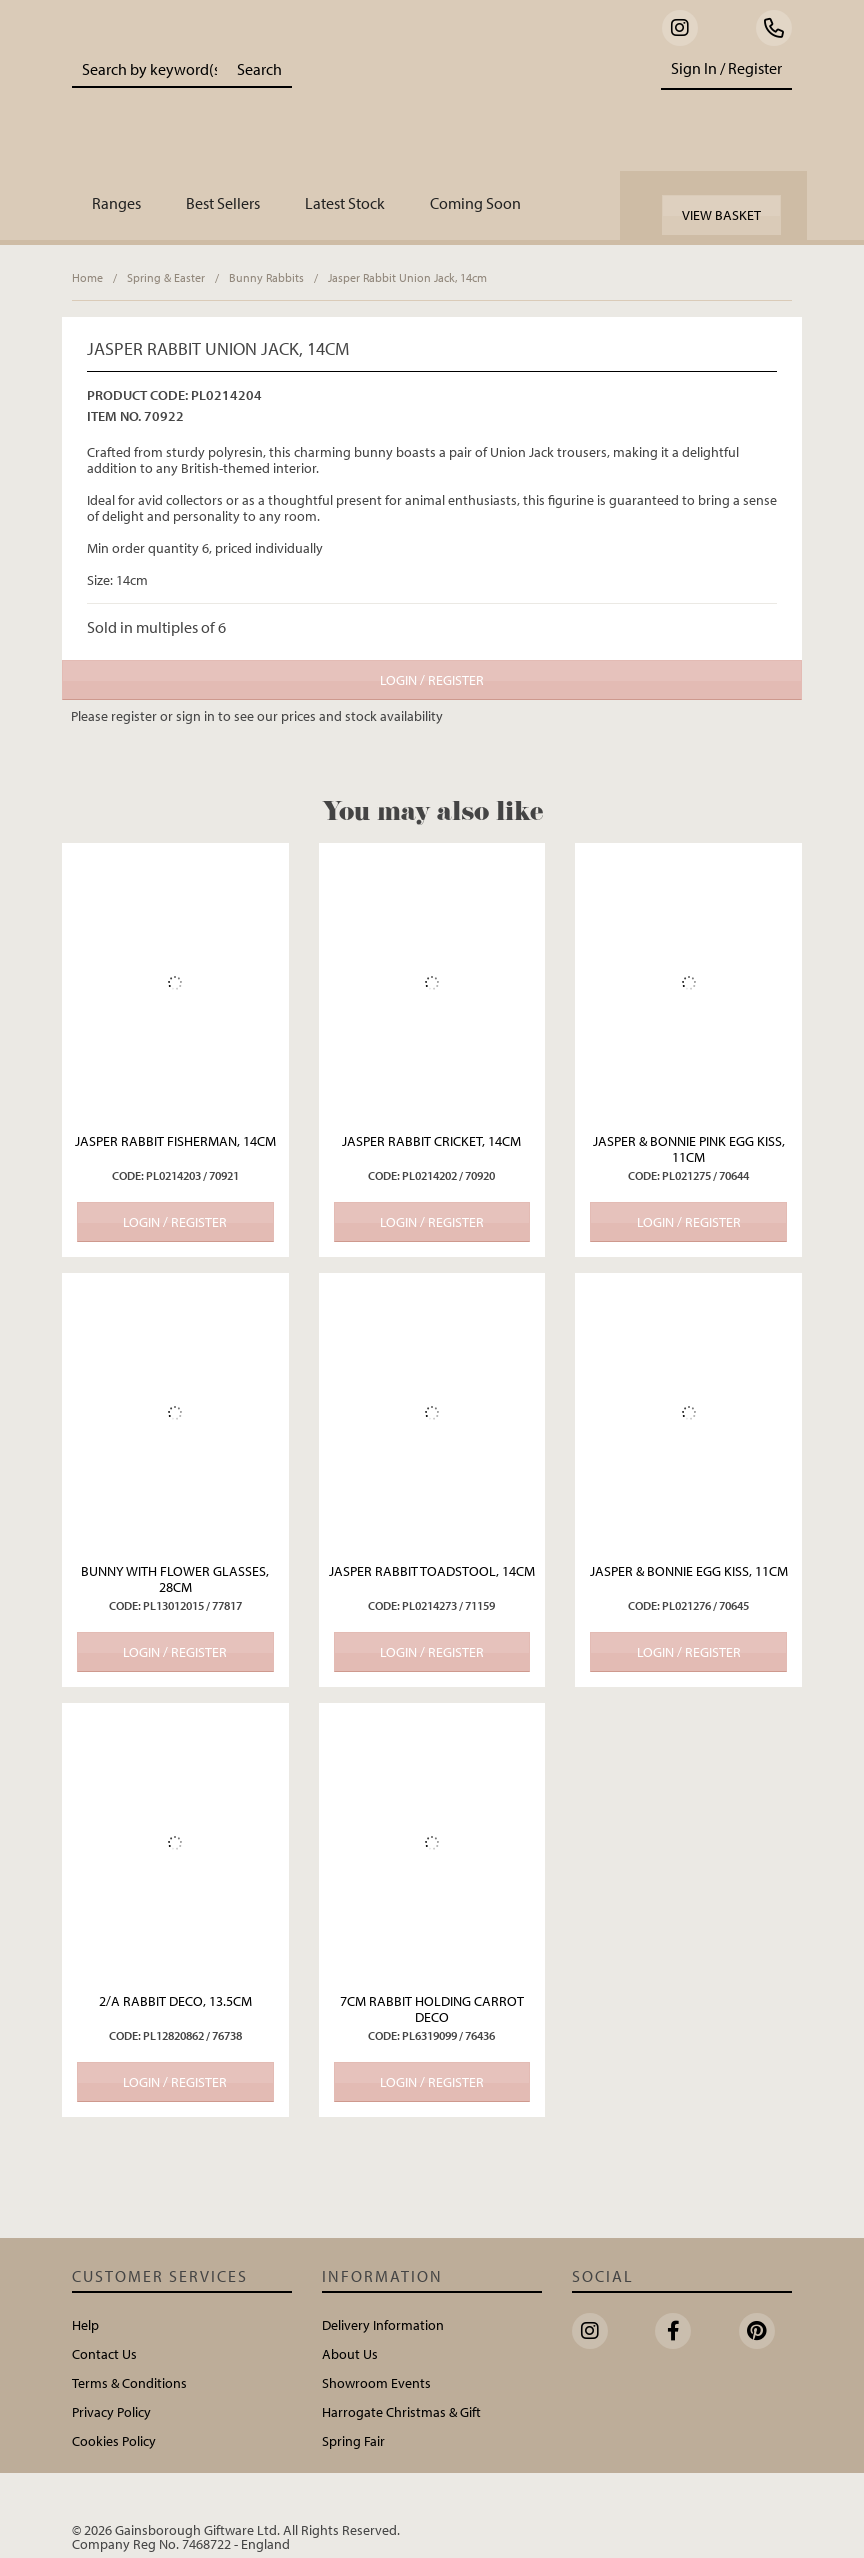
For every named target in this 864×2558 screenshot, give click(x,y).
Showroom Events (376, 2383)
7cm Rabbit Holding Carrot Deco (432, 2009)
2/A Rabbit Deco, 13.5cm (175, 2001)
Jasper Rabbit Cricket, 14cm (431, 1141)
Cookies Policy (114, 2441)
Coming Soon (475, 203)
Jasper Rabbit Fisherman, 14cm (175, 1141)
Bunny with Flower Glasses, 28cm (175, 1579)
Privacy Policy (111, 2412)
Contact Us (104, 2354)
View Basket (721, 215)
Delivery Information (383, 2325)
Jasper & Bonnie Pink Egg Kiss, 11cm (689, 1149)
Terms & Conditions (129, 2383)
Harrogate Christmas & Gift (401, 2412)
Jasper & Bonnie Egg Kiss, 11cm (689, 1571)
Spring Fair (353, 2441)
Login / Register (432, 680)
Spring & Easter (166, 277)
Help (85, 2325)
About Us (350, 2354)
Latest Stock (345, 203)
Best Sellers (223, 203)
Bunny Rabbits (266, 277)
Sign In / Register (726, 68)
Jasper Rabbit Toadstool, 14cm (432, 1571)
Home (87, 277)
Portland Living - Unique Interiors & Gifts (463, 105)
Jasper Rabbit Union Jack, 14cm (407, 277)
